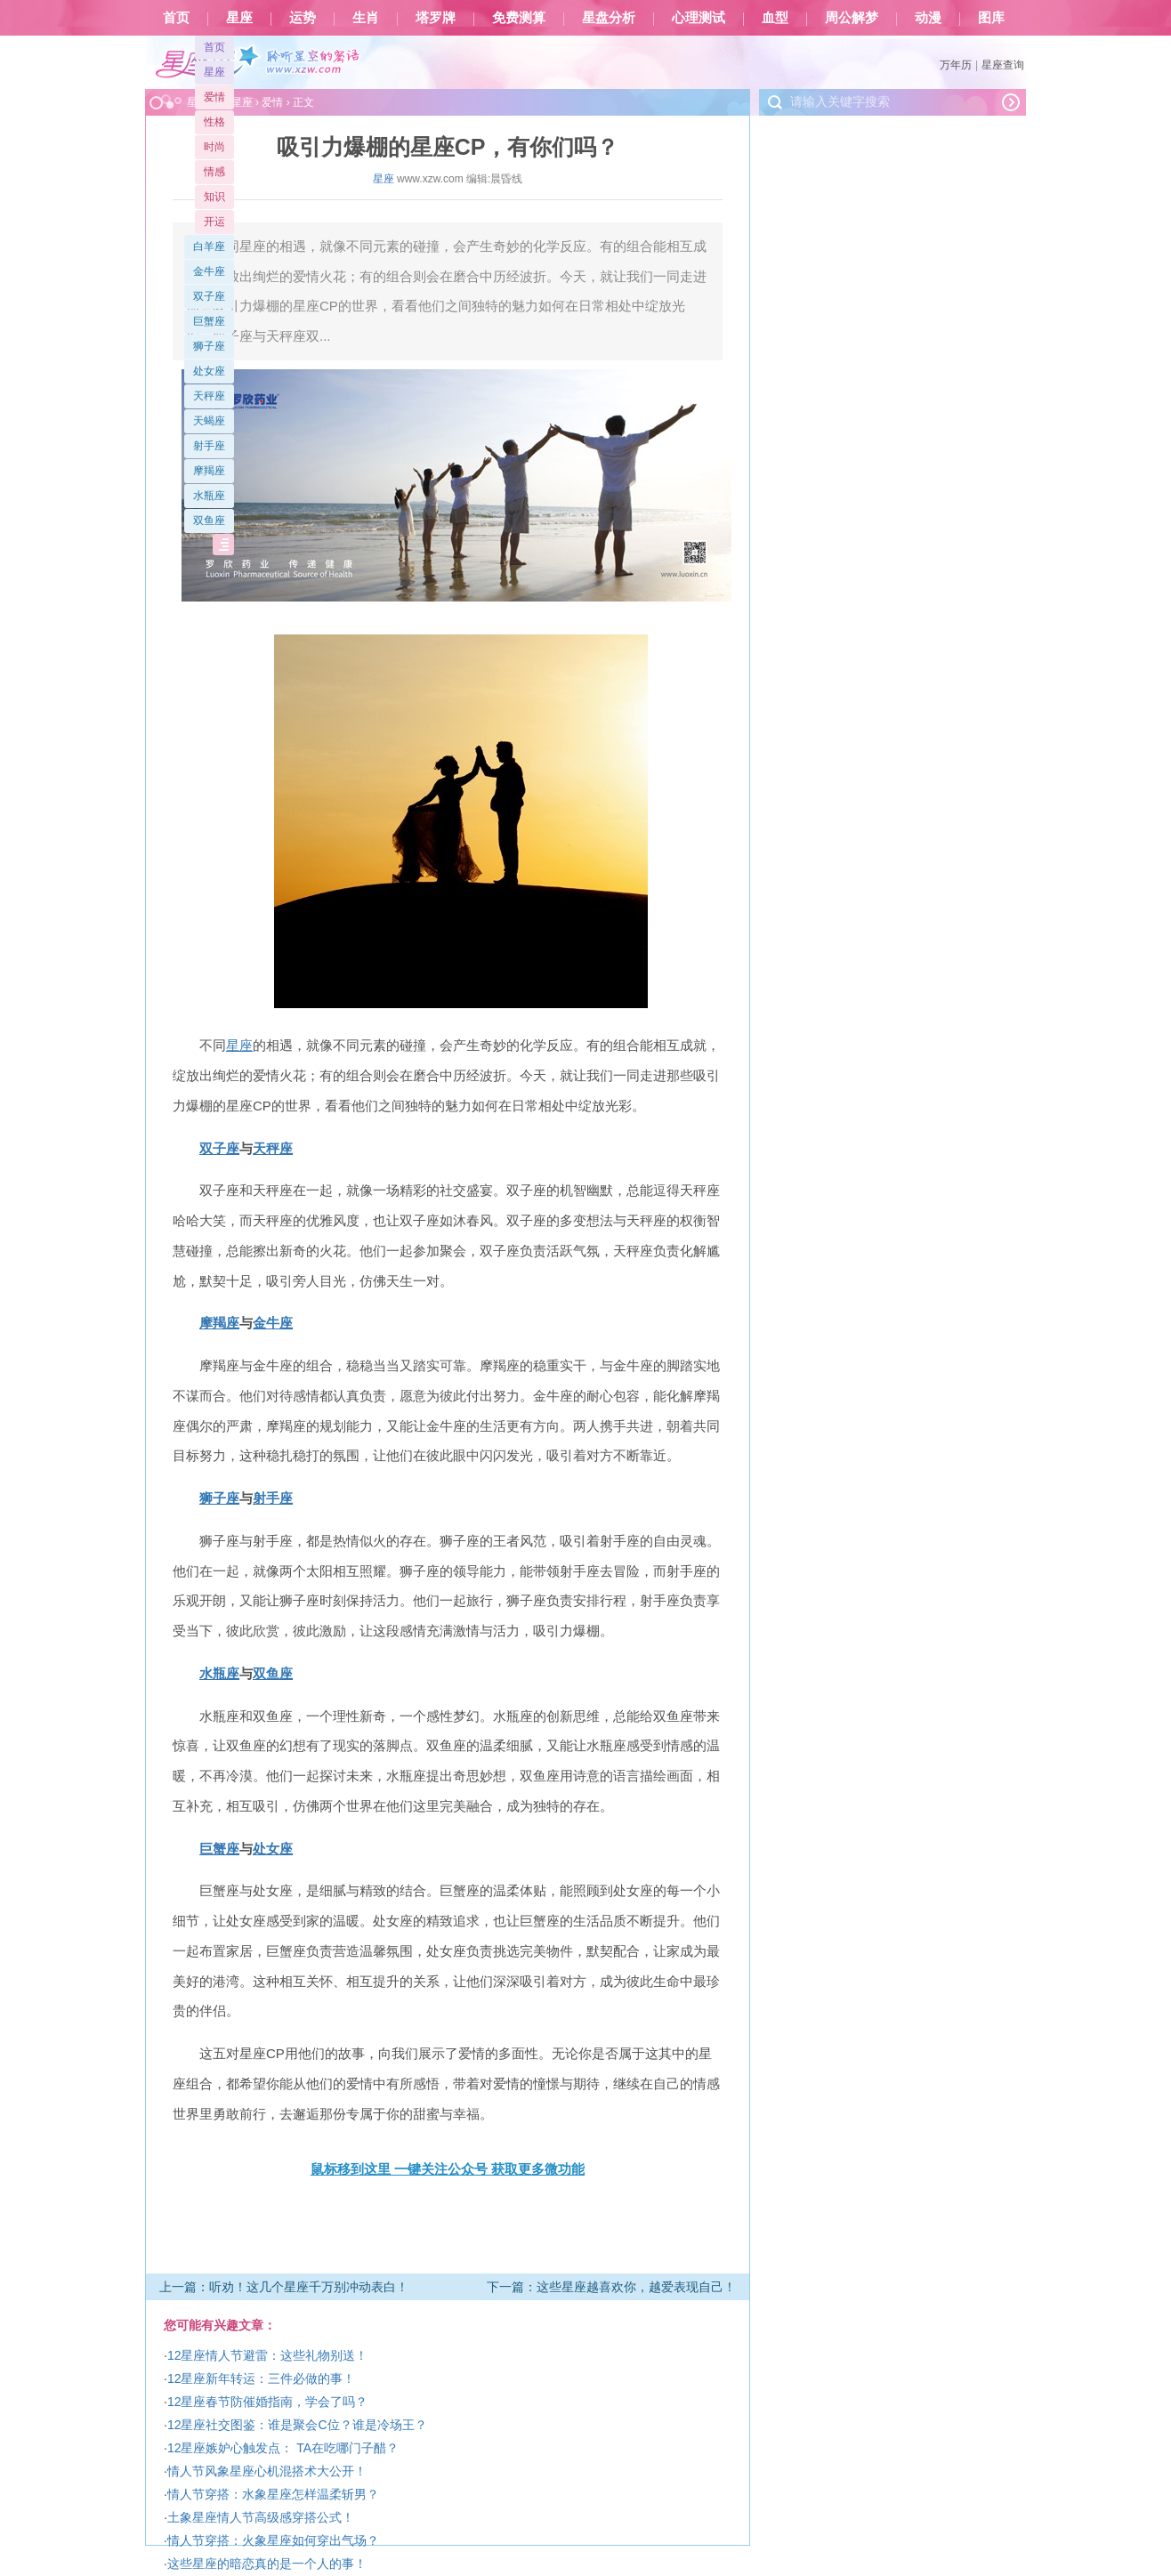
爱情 (214, 97)
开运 (214, 221)
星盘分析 (608, 18)
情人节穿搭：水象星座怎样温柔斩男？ (273, 2494)
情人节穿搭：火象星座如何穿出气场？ (273, 2540)
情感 (214, 172)
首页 (176, 18)
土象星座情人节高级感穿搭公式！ (260, 2517)
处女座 (209, 371)
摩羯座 (209, 470)
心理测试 (698, 18)
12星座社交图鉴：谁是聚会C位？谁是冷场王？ (297, 2425)
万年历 (956, 65)
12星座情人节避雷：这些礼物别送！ (267, 2355)
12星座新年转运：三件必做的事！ (261, 2378)
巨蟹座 (209, 321)
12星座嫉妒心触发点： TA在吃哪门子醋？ (283, 2448)
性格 (214, 122)
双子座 (209, 296)
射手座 (209, 446)
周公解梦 (851, 18)
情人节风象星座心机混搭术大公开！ (267, 2471)
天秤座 (209, 396)
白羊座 (209, 246)
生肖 (365, 18)
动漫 (928, 18)
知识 (214, 196)
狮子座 (209, 346)
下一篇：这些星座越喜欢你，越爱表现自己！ (611, 2287)
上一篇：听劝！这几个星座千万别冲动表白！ (283, 2287)
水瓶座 (209, 495)
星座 (239, 18)
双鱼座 (209, 520)
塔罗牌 (436, 18)
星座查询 (1002, 65)
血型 (775, 18)
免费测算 (518, 18)
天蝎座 (209, 421)
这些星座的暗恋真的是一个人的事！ (267, 2563)
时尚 (214, 147)
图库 (991, 18)
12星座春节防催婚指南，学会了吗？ (267, 2401)
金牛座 (209, 271)
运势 (302, 18)
